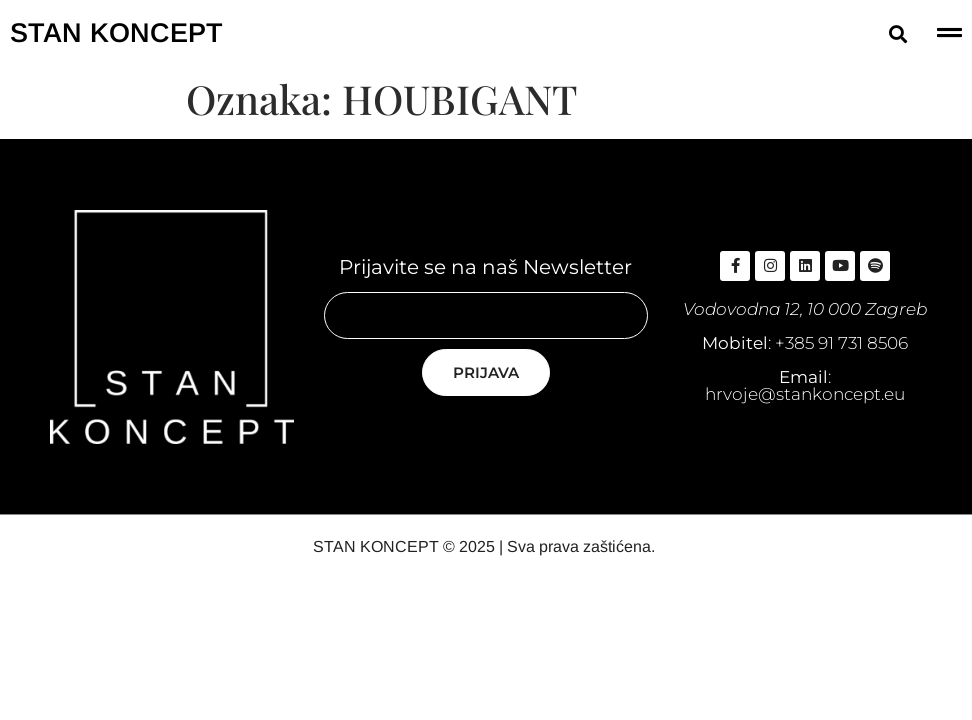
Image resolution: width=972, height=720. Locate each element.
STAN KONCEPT (116, 33)
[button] (897, 33)
